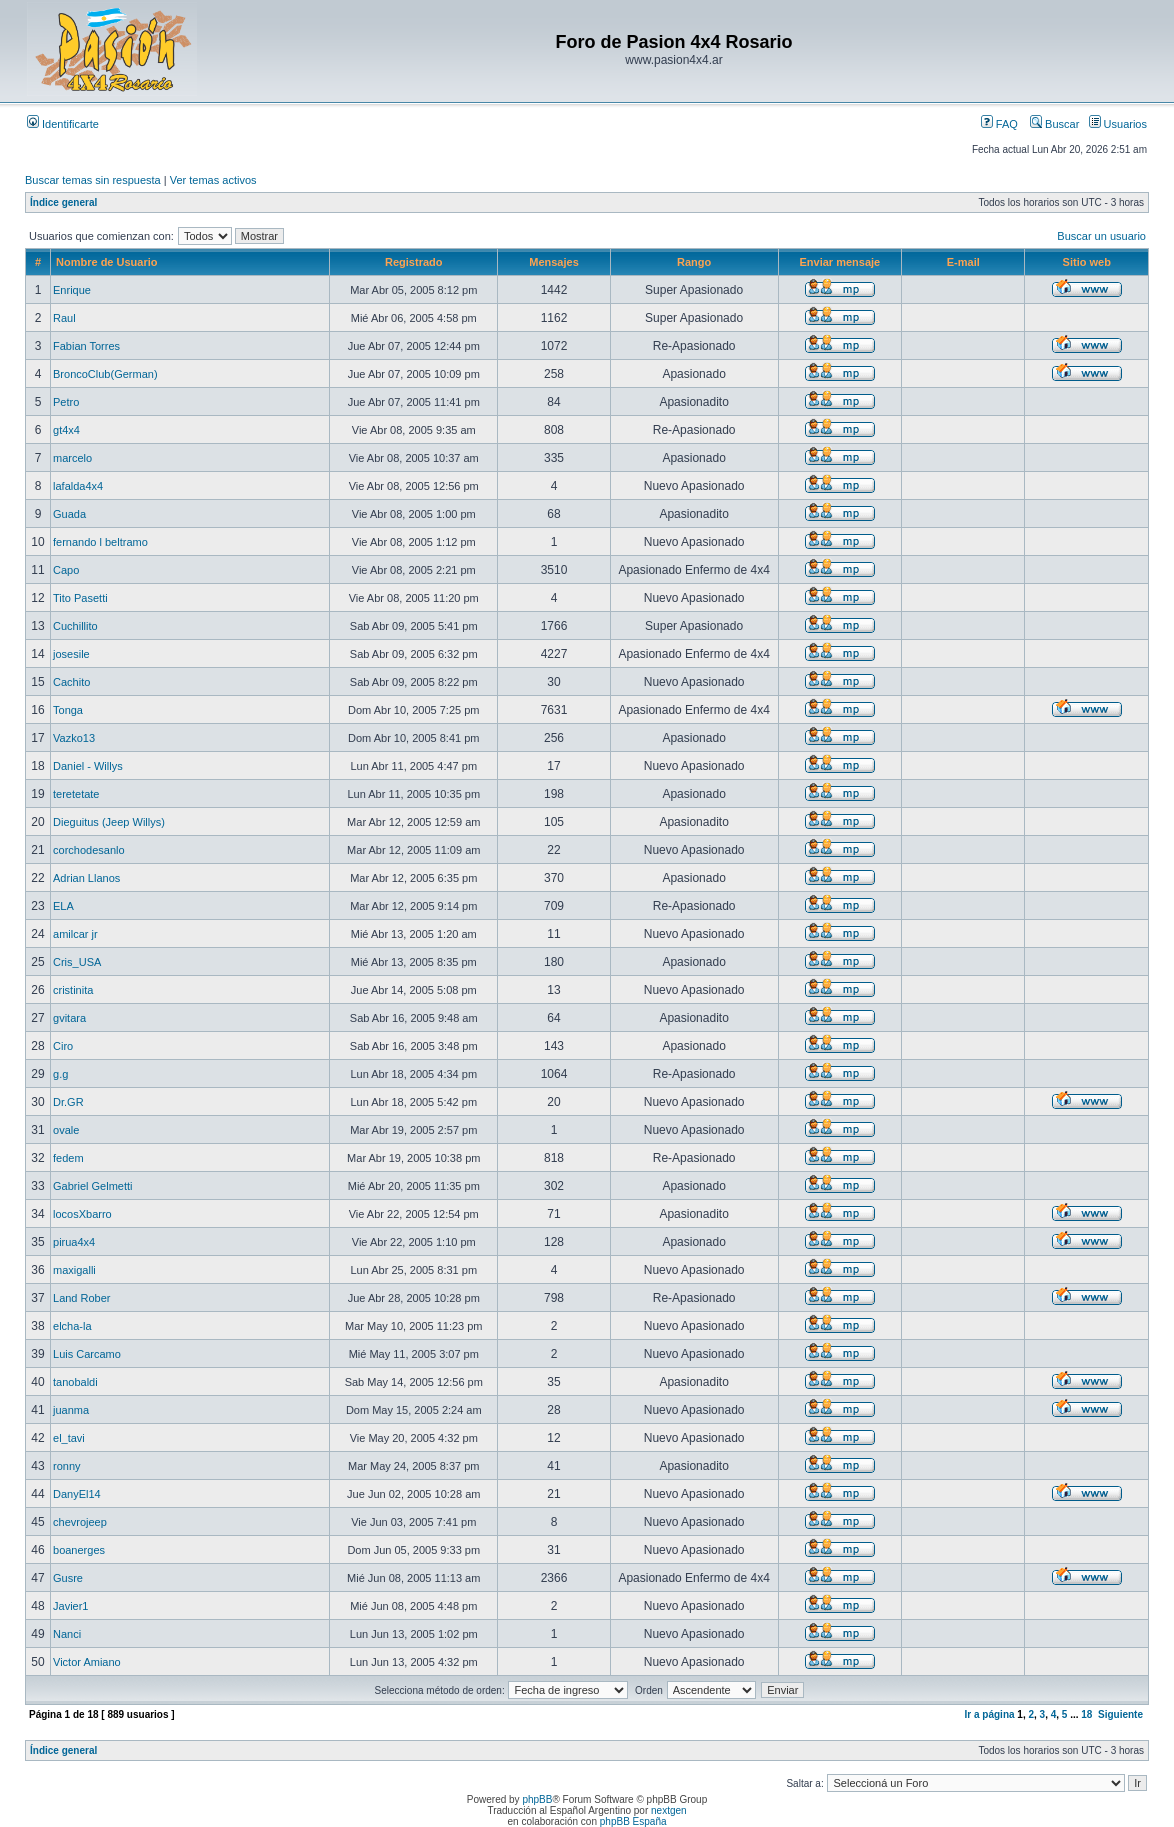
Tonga (68, 710)
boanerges (79, 1550)
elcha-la (72, 1326)
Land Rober (82, 1298)
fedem (68, 1158)
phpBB (537, 1799)
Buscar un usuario (1101, 236)
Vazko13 (74, 738)
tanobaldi (75, 1382)
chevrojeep (80, 1522)
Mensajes (554, 262)
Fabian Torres (86, 346)
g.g (60, 1074)
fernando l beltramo (100, 542)
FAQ (999, 124)
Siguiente (1120, 1714)
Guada (69, 514)
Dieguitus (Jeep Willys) (109, 822)
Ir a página (990, 1714)
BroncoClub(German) (105, 374)
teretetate (76, 794)
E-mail (963, 262)
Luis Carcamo (87, 1354)
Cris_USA (77, 962)
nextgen (669, 1810)
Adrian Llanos (86, 878)
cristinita (73, 990)
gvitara (69, 1018)
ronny (67, 1466)
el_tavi (69, 1438)
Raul (64, 318)
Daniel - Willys (88, 766)
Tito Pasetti (80, 598)
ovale (66, 1130)
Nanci (67, 1634)
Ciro (63, 1046)
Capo (66, 570)
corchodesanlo (89, 850)
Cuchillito (75, 626)
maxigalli (74, 1270)
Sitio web (1087, 262)
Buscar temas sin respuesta (93, 180)
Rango (694, 262)
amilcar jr (75, 934)
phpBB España (633, 1821)
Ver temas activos (213, 180)
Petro (66, 402)
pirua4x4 (74, 1242)
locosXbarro (82, 1214)
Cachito (71, 682)
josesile (71, 654)
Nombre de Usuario (106, 262)
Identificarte (63, 124)
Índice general (63, 202)
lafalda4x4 (78, 486)
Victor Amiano (87, 1662)
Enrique (72, 290)
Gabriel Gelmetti (92, 1186)
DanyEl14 (77, 1494)
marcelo (72, 458)
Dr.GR (68, 1102)
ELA (63, 906)
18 (1086, 1714)
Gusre (68, 1578)
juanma (71, 1410)
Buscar (1054, 124)
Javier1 (70, 1606)
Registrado (413, 262)
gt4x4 (66, 430)
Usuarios (1118, 124)
